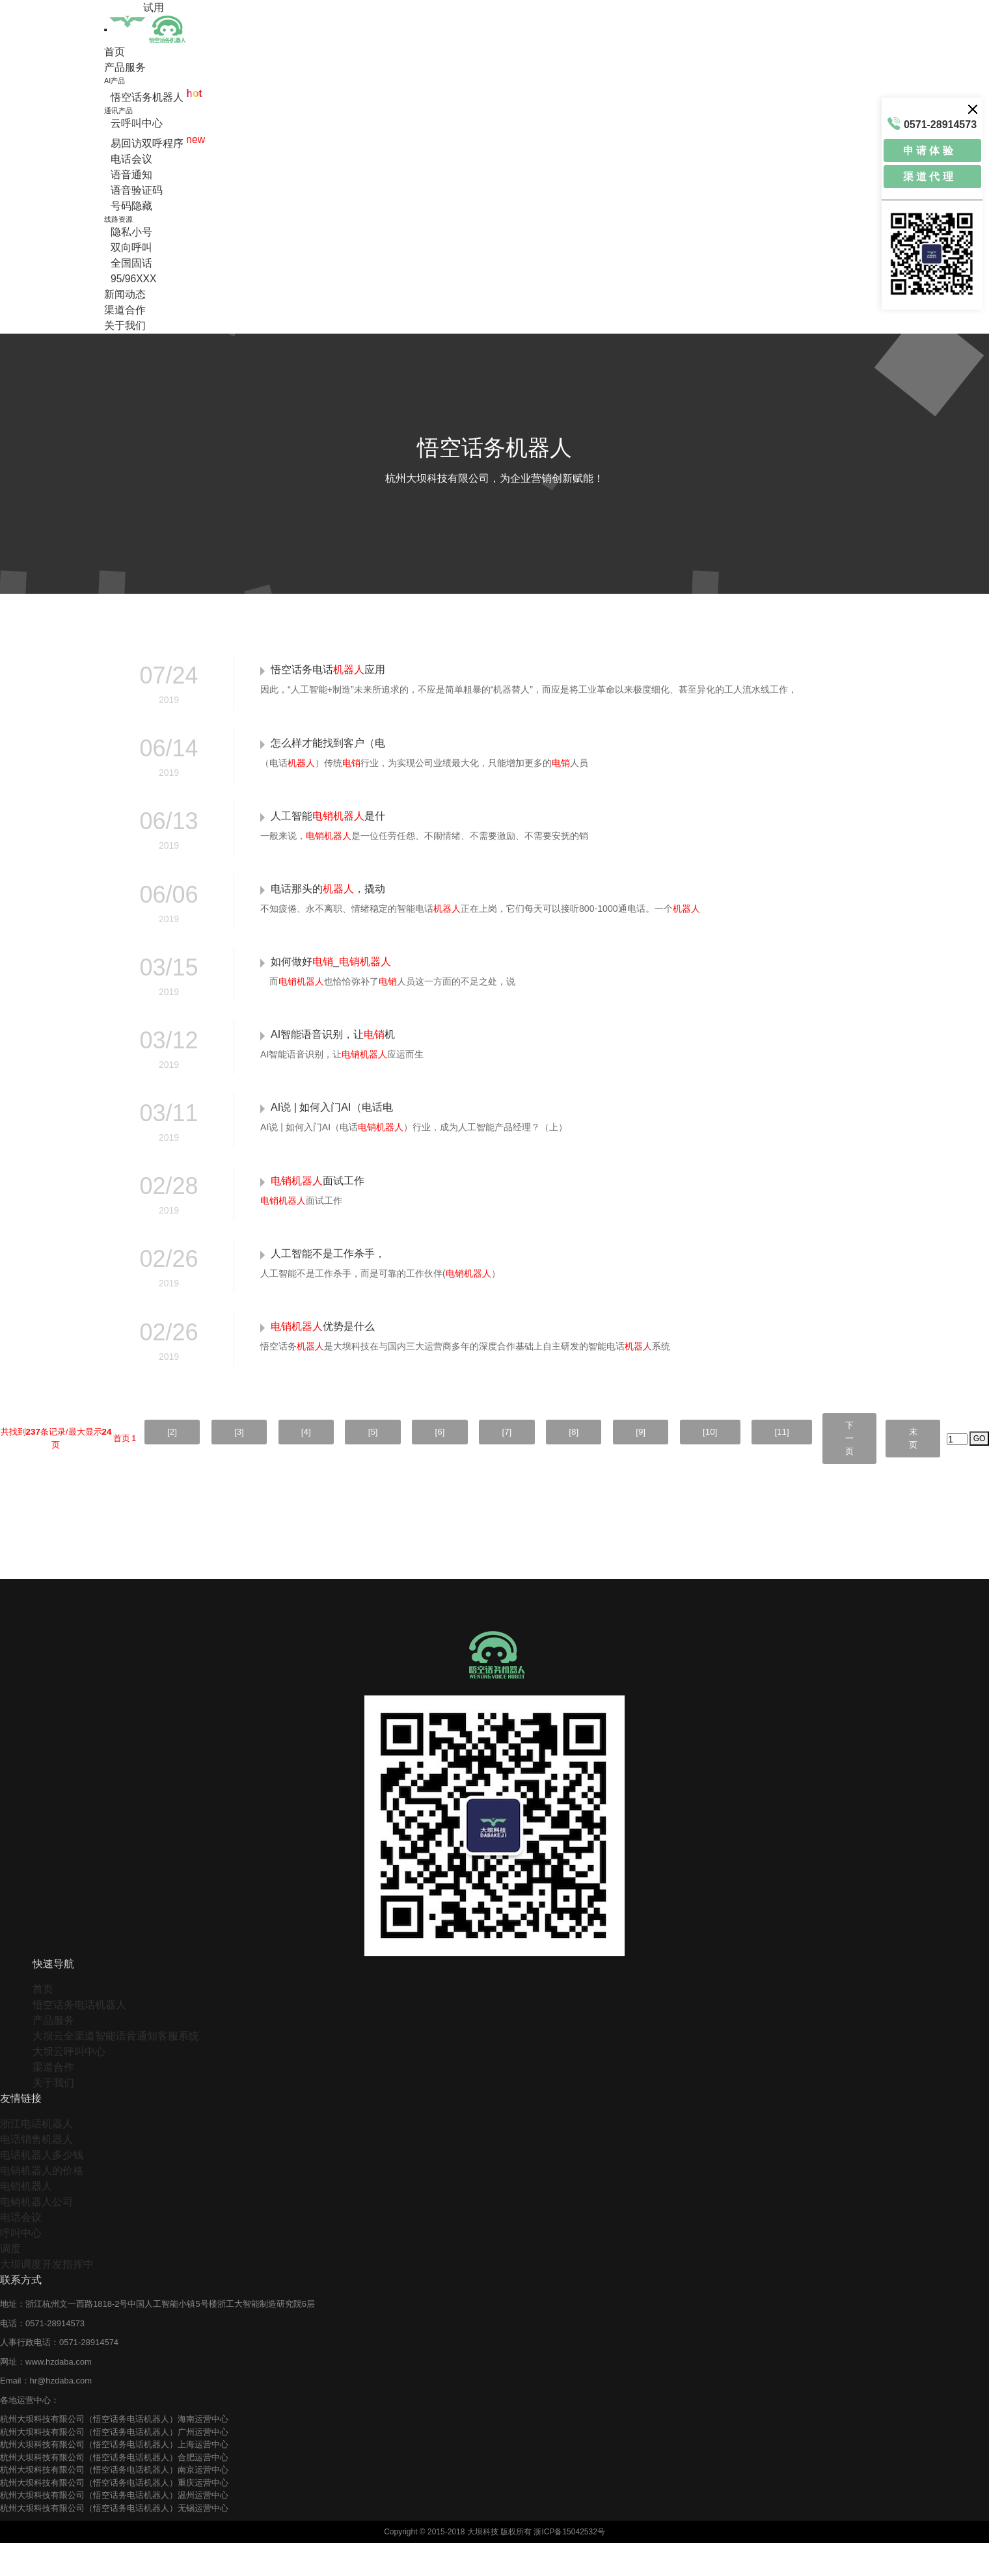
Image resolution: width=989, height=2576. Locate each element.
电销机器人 (26, 2219)
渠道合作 (125, 309)
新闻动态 (125, 294)
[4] (259, 1464)
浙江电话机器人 (36, 2156)
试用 (153, 7)
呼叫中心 (21, 2266)
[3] (186, 1464)
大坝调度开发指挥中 (47, 2297)
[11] (767, 1464)
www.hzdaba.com (58, 2394)
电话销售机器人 (36, 2172)
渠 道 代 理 (928, 176)
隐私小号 (131, 231)
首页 (114, 51)
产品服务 (125, 67)
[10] (690, 1464)
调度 (10, 2281)
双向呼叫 (131, 247)
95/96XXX (134, 278)
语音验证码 (137, 190)
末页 (910, 1470)
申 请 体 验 (928, 150)
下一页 (840, 1471)
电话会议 (131, 159)
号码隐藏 (131, 205)
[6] (402, 1464)
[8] (545, 1464)
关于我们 (125, 325)
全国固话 (131, 263)
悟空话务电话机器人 (79, 2037)
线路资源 (118, 219)
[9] (616, 1464)
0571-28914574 (88, 2375)
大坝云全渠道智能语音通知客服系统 (116, 2069)
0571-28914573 (55, 2356)
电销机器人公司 (36, 2234)
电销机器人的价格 (41, 2203)
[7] (473, 1464)
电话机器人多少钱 (41, 2188)
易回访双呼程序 (158, 143)
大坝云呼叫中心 (69, 2084)
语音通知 (131, 174)
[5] (330, 1464)
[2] (115, 1464)
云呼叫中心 (137, 123)
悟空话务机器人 (156, 97)
